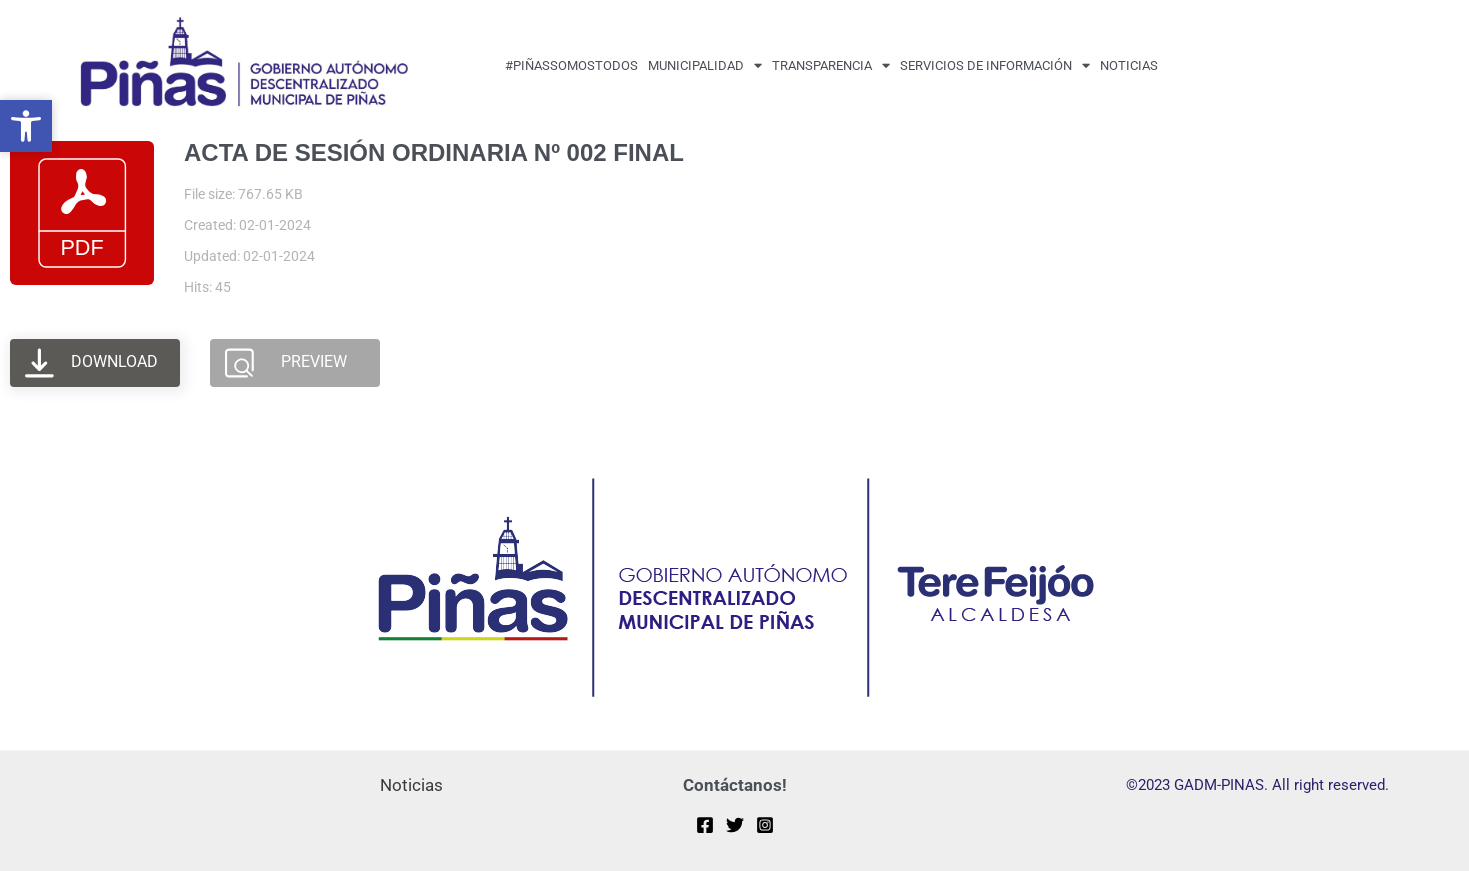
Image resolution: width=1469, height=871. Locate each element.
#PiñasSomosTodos (571, 65)
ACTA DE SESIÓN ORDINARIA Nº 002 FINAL (434, 152)
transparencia (831, 65)
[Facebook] (705, 825)
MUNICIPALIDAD (705, 65)
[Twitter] (735, 825)
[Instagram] (765, 825)
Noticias (1129, 65)
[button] (26, 126)
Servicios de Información (995, 65)
